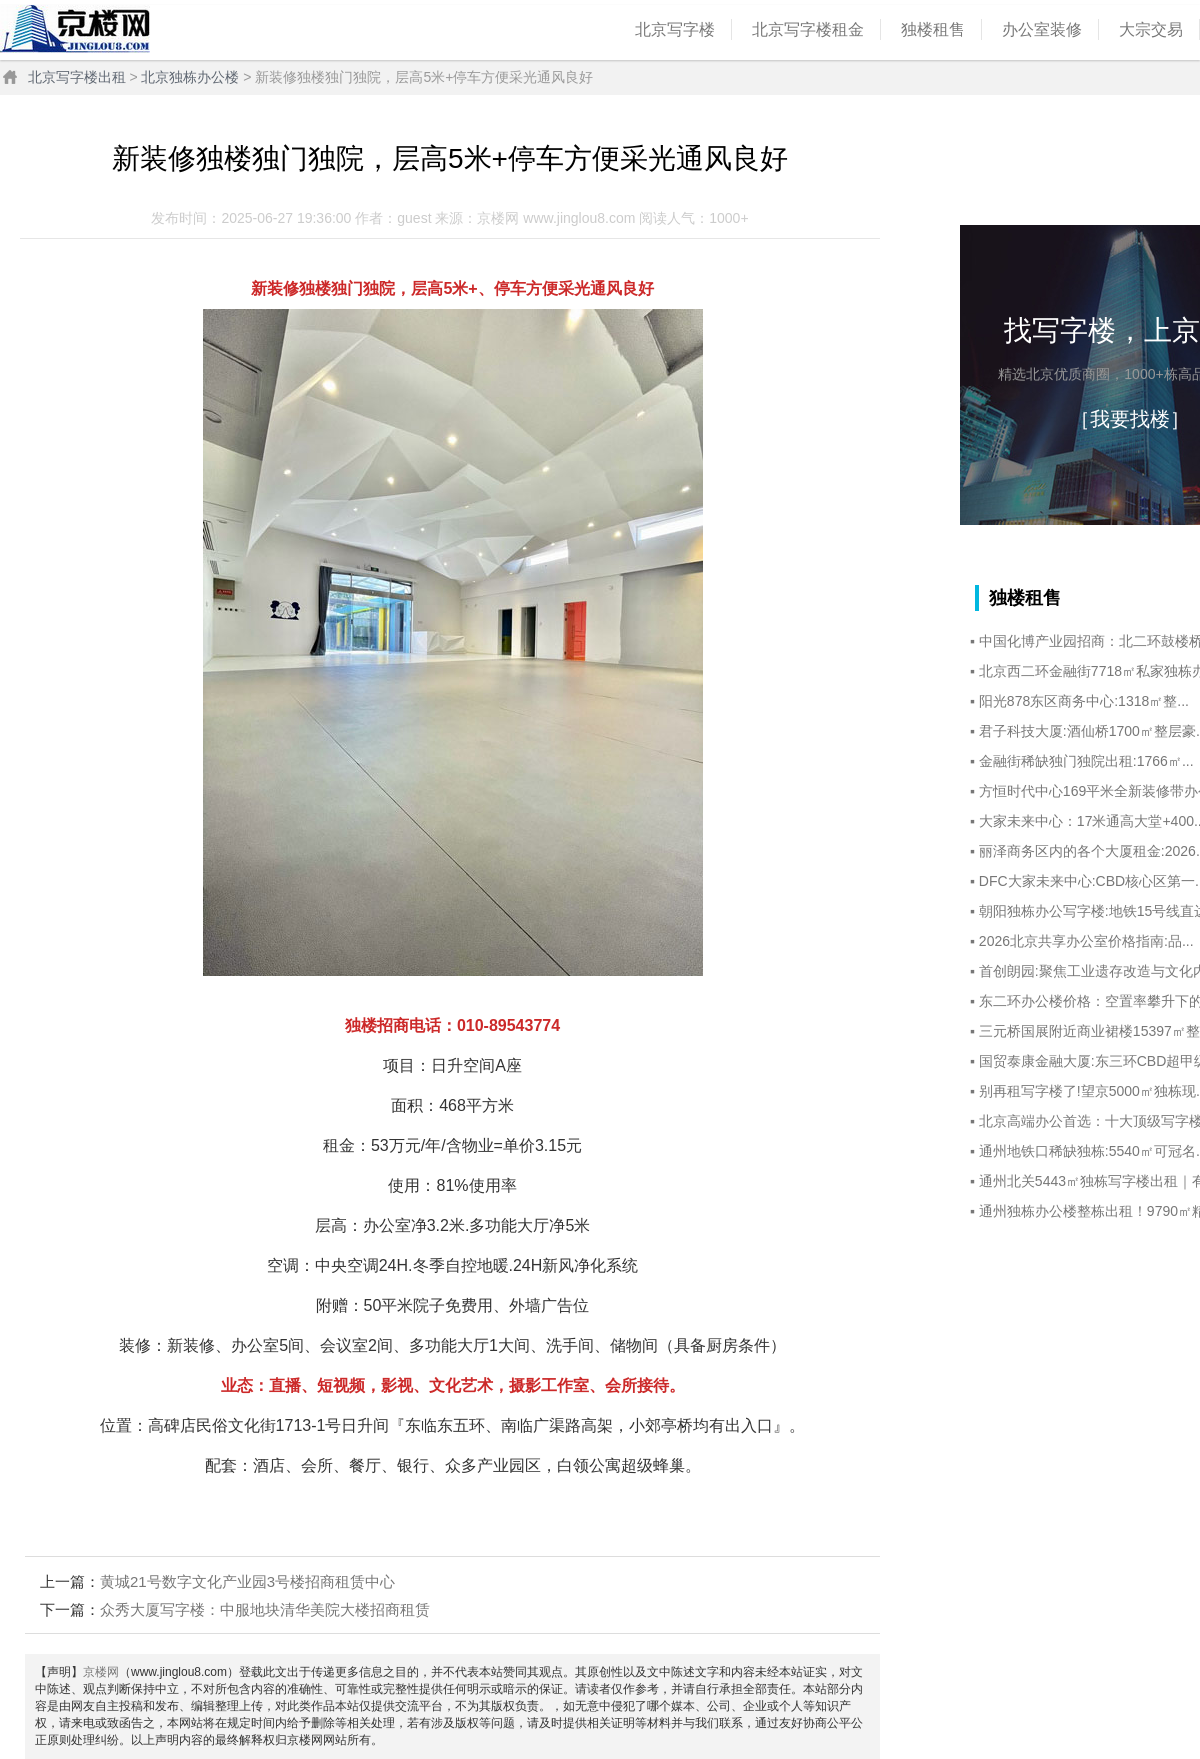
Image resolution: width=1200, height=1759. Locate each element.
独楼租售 (933, 29)
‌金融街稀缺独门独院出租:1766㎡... (1086, 761)
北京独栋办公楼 (190, 77)
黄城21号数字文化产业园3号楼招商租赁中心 (247, 1581)
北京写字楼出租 (77, 77)
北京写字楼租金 (808, 29)
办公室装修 (1042, 29)
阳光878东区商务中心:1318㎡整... (1084, 701)
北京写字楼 (675, 29)
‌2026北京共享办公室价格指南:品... (1086, 941)
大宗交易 (1151, 29)
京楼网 (101, 1672)
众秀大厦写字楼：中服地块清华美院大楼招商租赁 (265, 1609)
